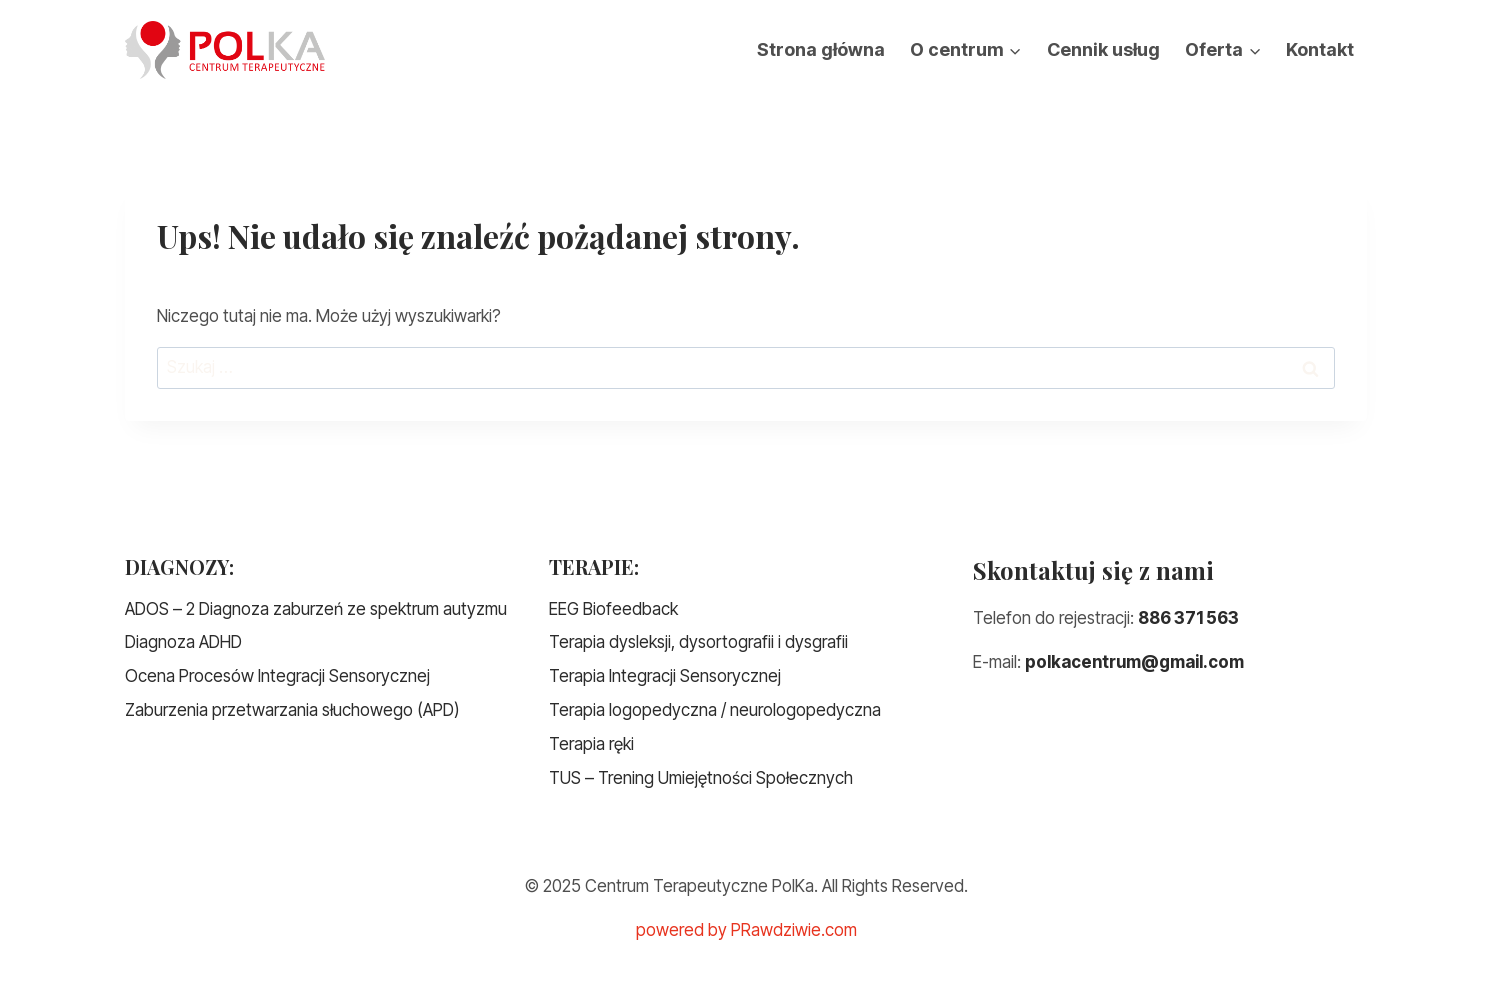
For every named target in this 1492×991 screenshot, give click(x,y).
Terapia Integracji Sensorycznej (665, 676)
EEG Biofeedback (613, 609)
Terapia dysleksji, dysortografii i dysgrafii (698, 642)
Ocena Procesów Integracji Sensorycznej (277, 676)
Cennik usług (1103, 49)
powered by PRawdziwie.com (746, 930)
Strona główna (821, 49)
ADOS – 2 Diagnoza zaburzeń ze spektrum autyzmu (316, 609)
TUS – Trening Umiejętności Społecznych (701, 778)
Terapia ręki (591, 744)
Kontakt (1320, 49)
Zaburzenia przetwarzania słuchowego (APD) (292, 710)
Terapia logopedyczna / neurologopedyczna (715, 710)
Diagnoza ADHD (183, 642)
